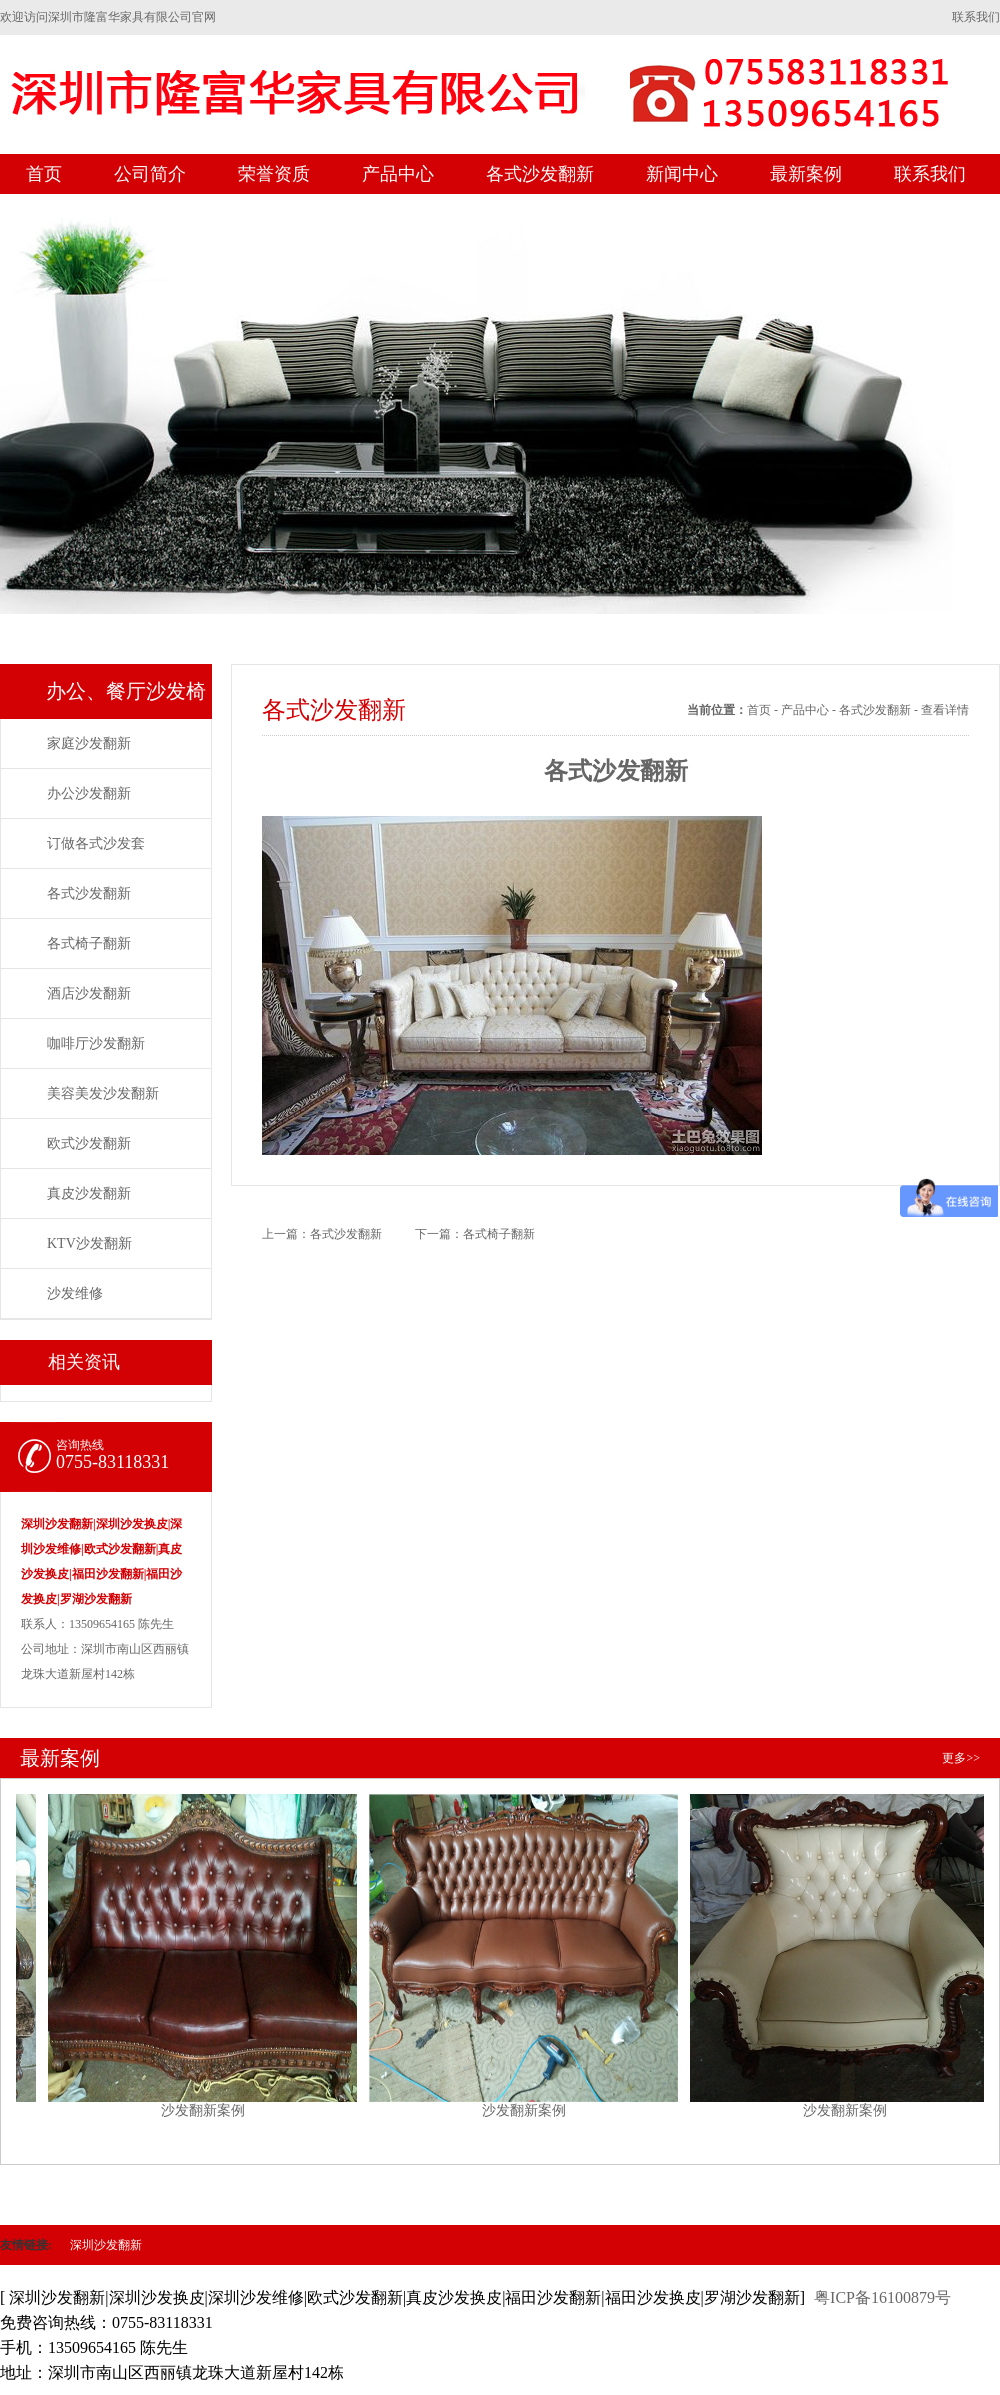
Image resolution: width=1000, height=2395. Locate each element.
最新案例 (806, 174)
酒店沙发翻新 (89, 993)
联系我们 (976, 17)
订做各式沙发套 (96, 843)
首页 (44, 174)
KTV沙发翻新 (89, 1243)
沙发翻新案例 (209, 1948)
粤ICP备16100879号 (882, 2297)
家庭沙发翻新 (89, 743)
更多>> (961, 1758)
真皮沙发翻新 (89, 1193)
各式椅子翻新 (89, 943)
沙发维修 (75, 1293)
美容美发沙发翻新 (103, 1093)
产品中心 (398, 174)
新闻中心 (682, 174)
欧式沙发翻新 (89, 1143)
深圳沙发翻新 (106, 2245)
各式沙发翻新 (540, 174)
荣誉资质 (274, 174)
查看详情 (945, 710)
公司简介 (150, 174)
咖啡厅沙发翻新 (96, 1043)
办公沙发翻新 (89, 793)
